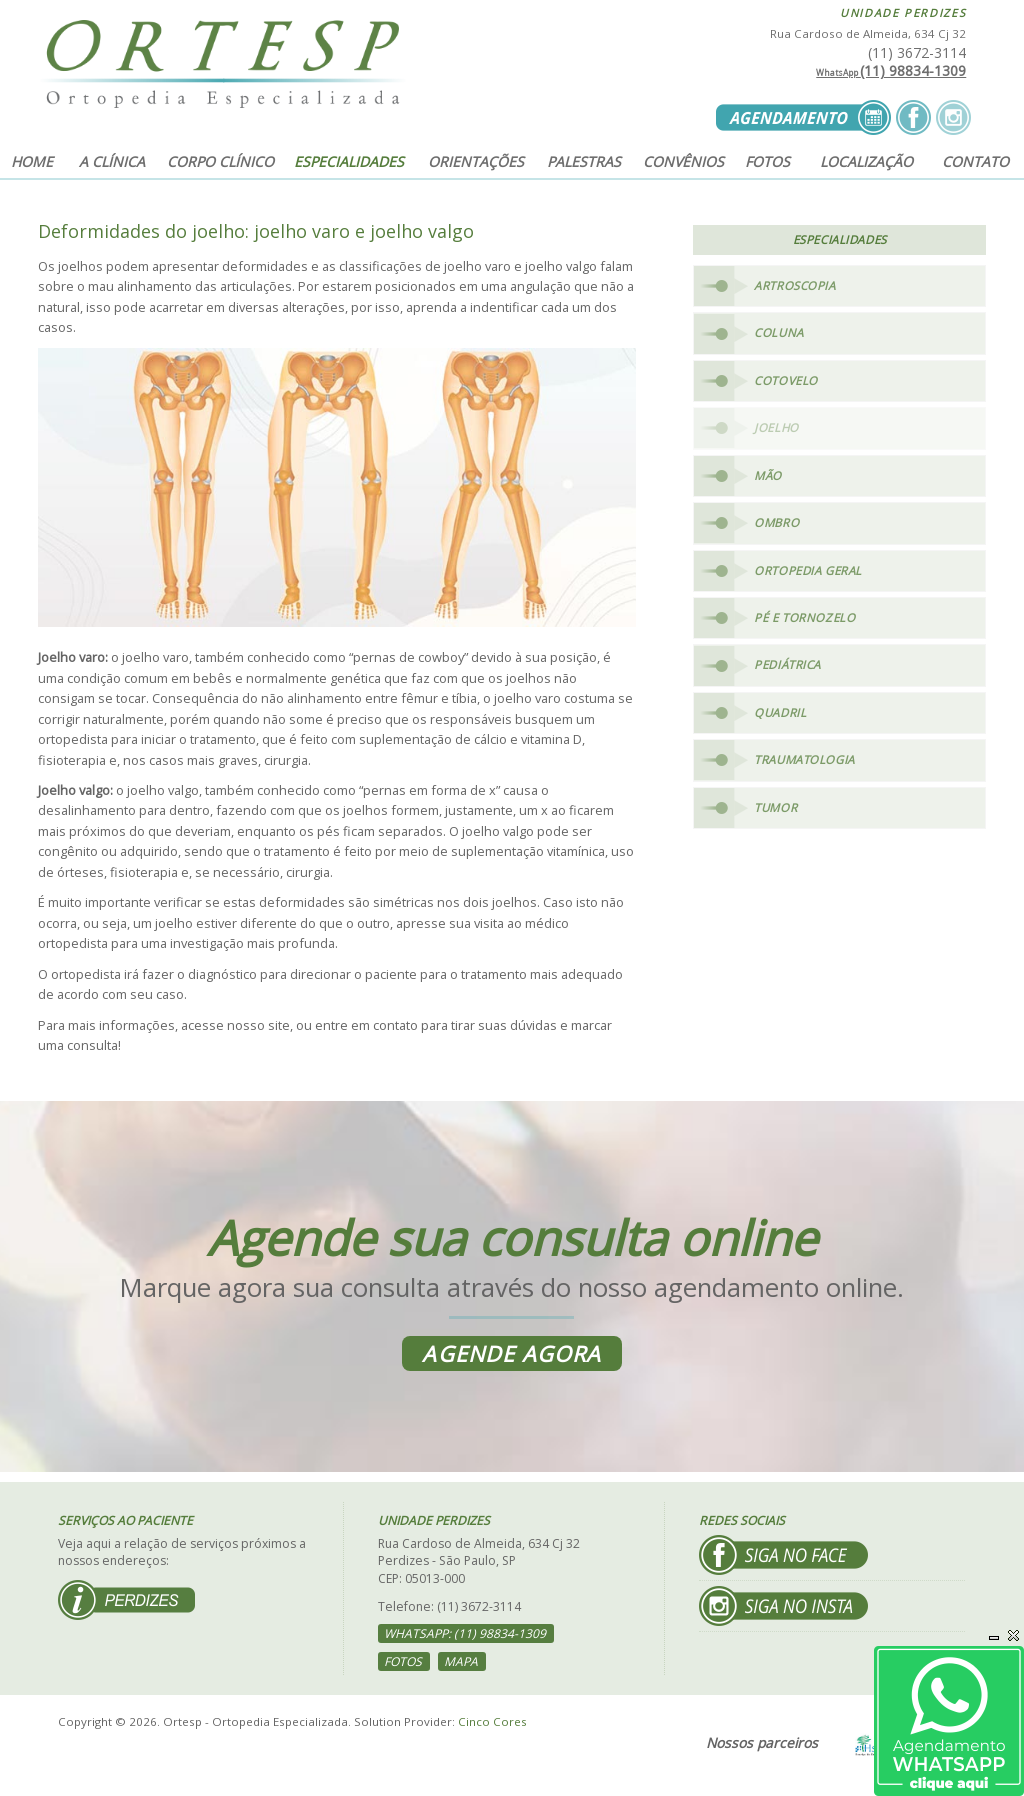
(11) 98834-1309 (891, 70)
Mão (768, 475)
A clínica (112, 161)
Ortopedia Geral (808, 570)
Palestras (584, 161)
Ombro (776, 522)
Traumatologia (804, 760)
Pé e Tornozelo (804, 617)
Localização (866, 161)
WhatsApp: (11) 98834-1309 (465, 1633)
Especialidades (349, 161)
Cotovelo (786, 380)
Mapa (461, 1661)
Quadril (780, 712)
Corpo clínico (220, 161)
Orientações (476, 161)
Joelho (776, 427)
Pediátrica (787, 665)
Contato (975, 161)
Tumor (775, 807)
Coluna (778, 332)
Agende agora (511, 1353)
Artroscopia (794, 285)
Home (32, 161)
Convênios (683, 161)
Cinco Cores (492, 1721)
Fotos (767, 161)
